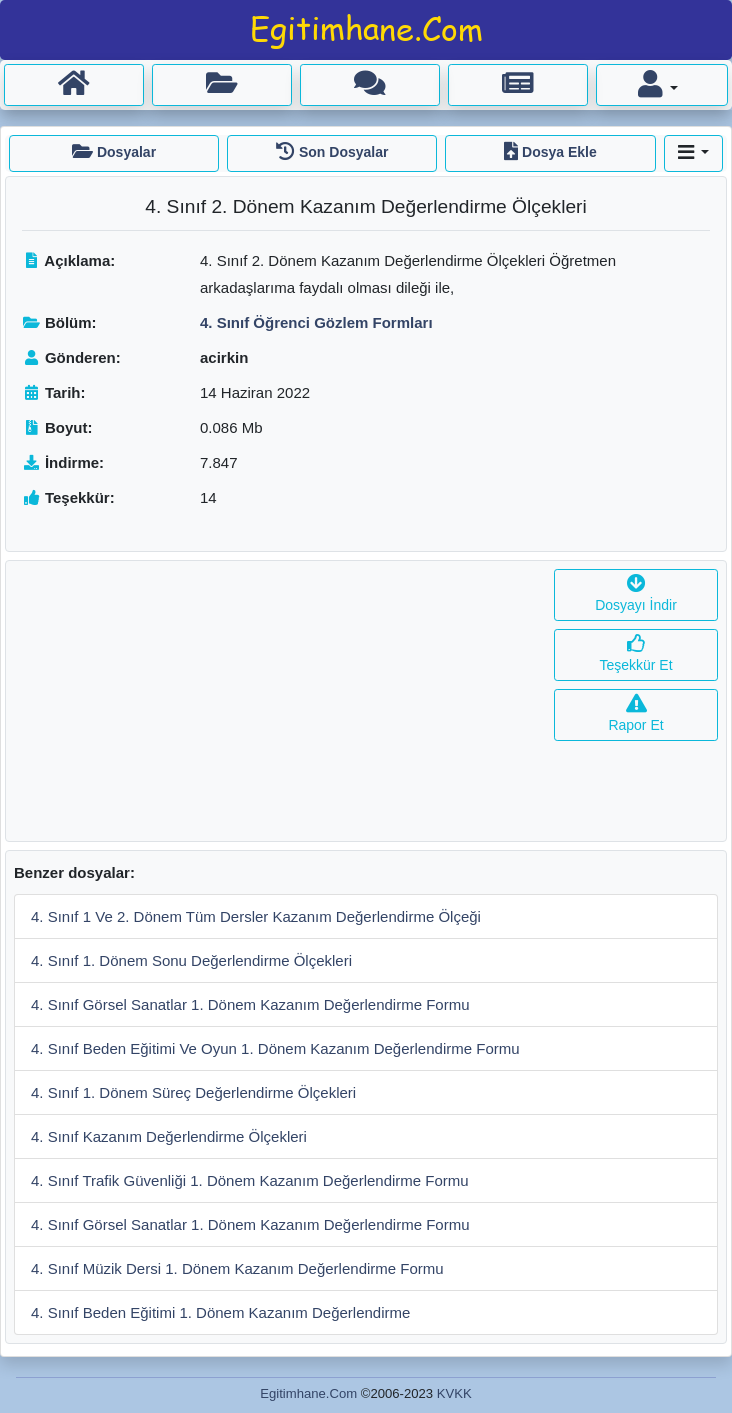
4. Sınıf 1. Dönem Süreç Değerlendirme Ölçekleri (193, 1092)
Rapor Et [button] (635, 714)
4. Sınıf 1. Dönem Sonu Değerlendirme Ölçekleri (191, 960)
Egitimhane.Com (308, 1393)
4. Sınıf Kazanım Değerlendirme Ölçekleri (169, 1136)
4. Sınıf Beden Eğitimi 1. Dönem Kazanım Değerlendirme (220, 1312)
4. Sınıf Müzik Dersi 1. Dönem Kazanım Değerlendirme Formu (237, 1268)
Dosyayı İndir (636, 594)
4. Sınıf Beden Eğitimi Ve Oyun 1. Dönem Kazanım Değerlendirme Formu (275, 1048)
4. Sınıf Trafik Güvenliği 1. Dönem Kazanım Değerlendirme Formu (250, 1180)
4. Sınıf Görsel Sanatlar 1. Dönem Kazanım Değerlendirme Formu (250, 1004)
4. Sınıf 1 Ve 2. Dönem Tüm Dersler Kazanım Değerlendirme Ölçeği (256, 916)
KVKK (454, 1393)
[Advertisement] (276, 701)
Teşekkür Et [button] (635, 654)
